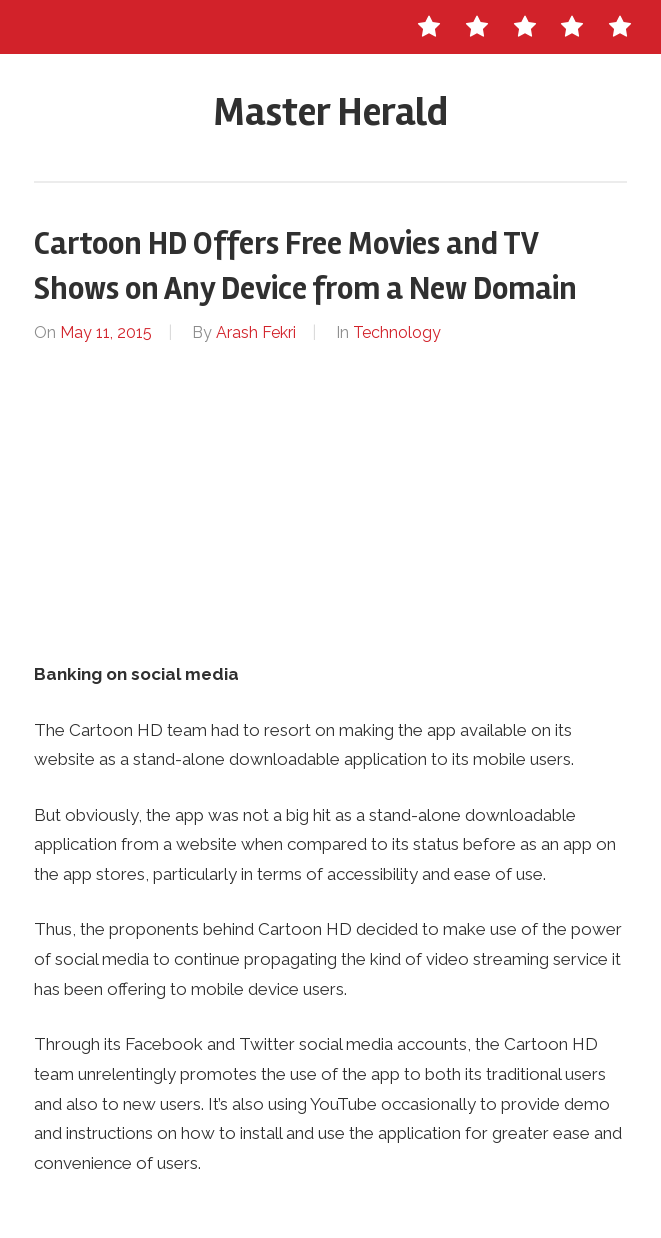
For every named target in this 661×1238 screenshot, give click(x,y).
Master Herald (331, 112)
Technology (397, 332)
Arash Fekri (256, 332)
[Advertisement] (330, 503)
